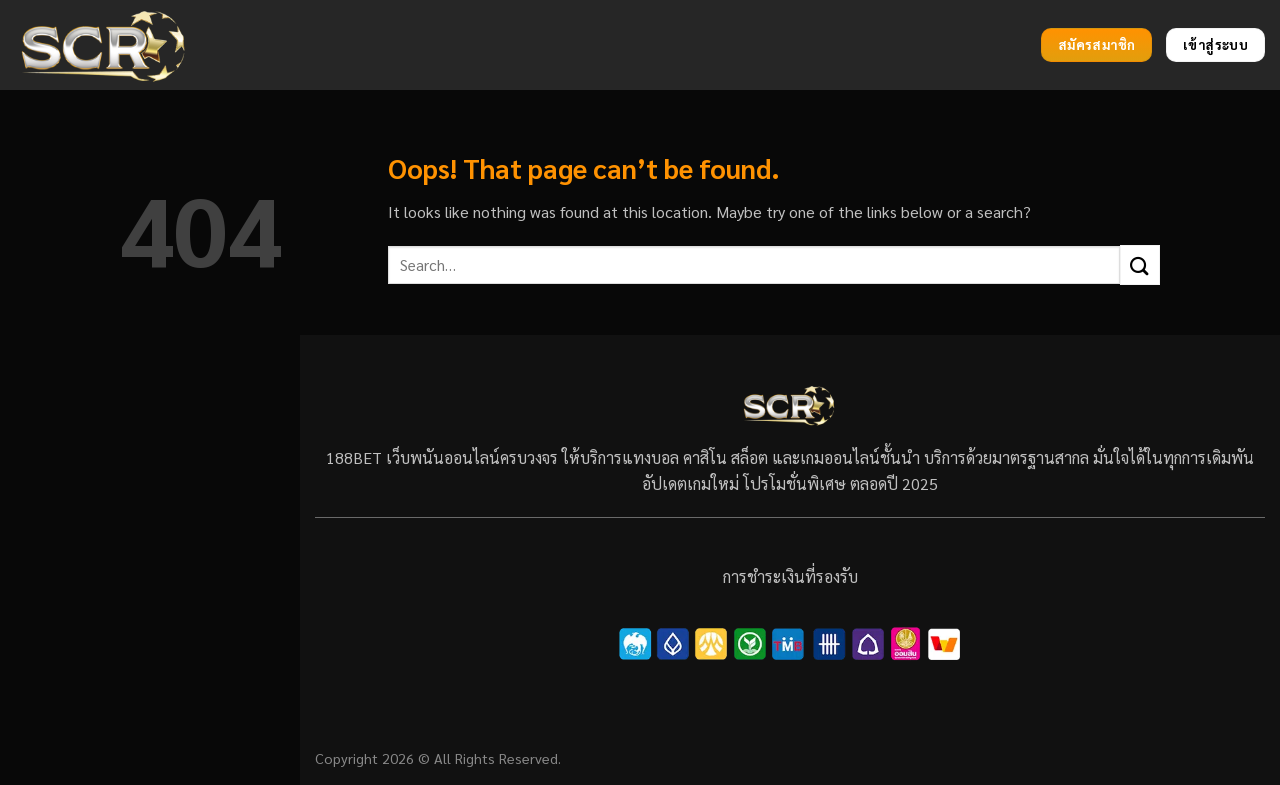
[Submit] (1140, 264)
